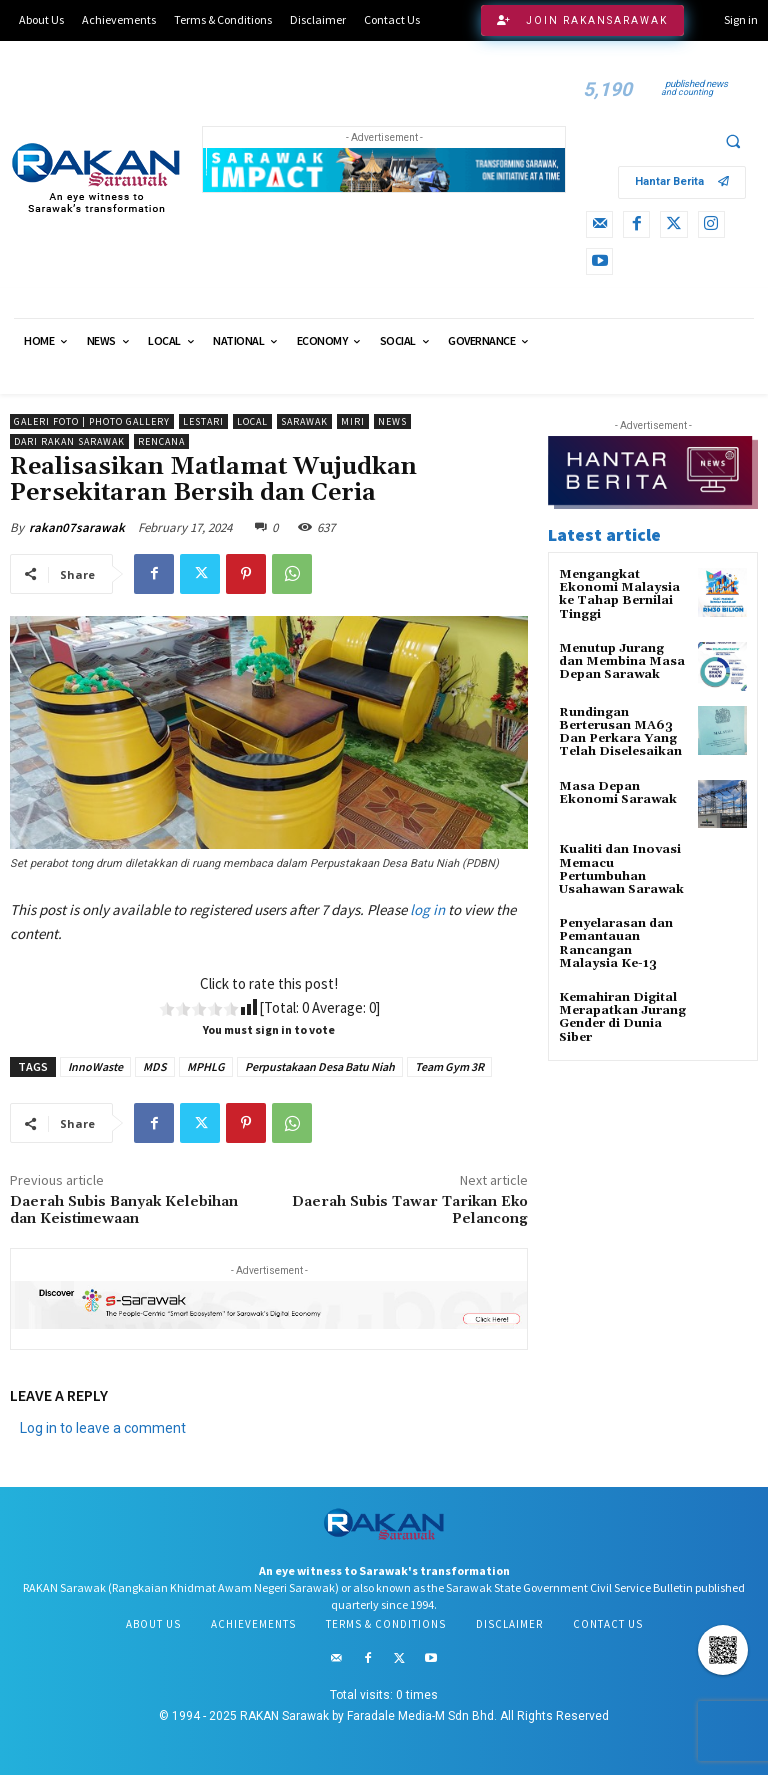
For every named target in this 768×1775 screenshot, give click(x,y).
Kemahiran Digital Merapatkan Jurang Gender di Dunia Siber (622, 1017)
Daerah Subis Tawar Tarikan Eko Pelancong (410, 1210)
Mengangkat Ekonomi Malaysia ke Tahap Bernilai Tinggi (619, 594)
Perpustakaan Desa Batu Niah (320, 1066)
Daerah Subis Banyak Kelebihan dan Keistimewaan (124, 1210)
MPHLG (206, 1066)
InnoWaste (95, 1066)
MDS (155, 1066)
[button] (733, 141)
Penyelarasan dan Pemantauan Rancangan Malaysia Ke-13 (616, 943)
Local (252, 421)
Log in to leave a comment (103, 1428)
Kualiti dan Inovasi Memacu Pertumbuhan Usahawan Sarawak (621, 869)
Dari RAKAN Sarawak (69, 441)
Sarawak (304, 421)
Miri (353, 421)
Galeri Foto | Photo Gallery (92, 421)
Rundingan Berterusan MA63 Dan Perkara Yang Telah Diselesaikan (620, 732)
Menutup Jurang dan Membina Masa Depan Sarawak (622, 661)
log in (427, 909)
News (392, 421)
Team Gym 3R (449, 1066)
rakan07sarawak (77, 527)
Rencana (161, 441)
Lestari (203, 421)
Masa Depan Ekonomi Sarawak (618, 792)
